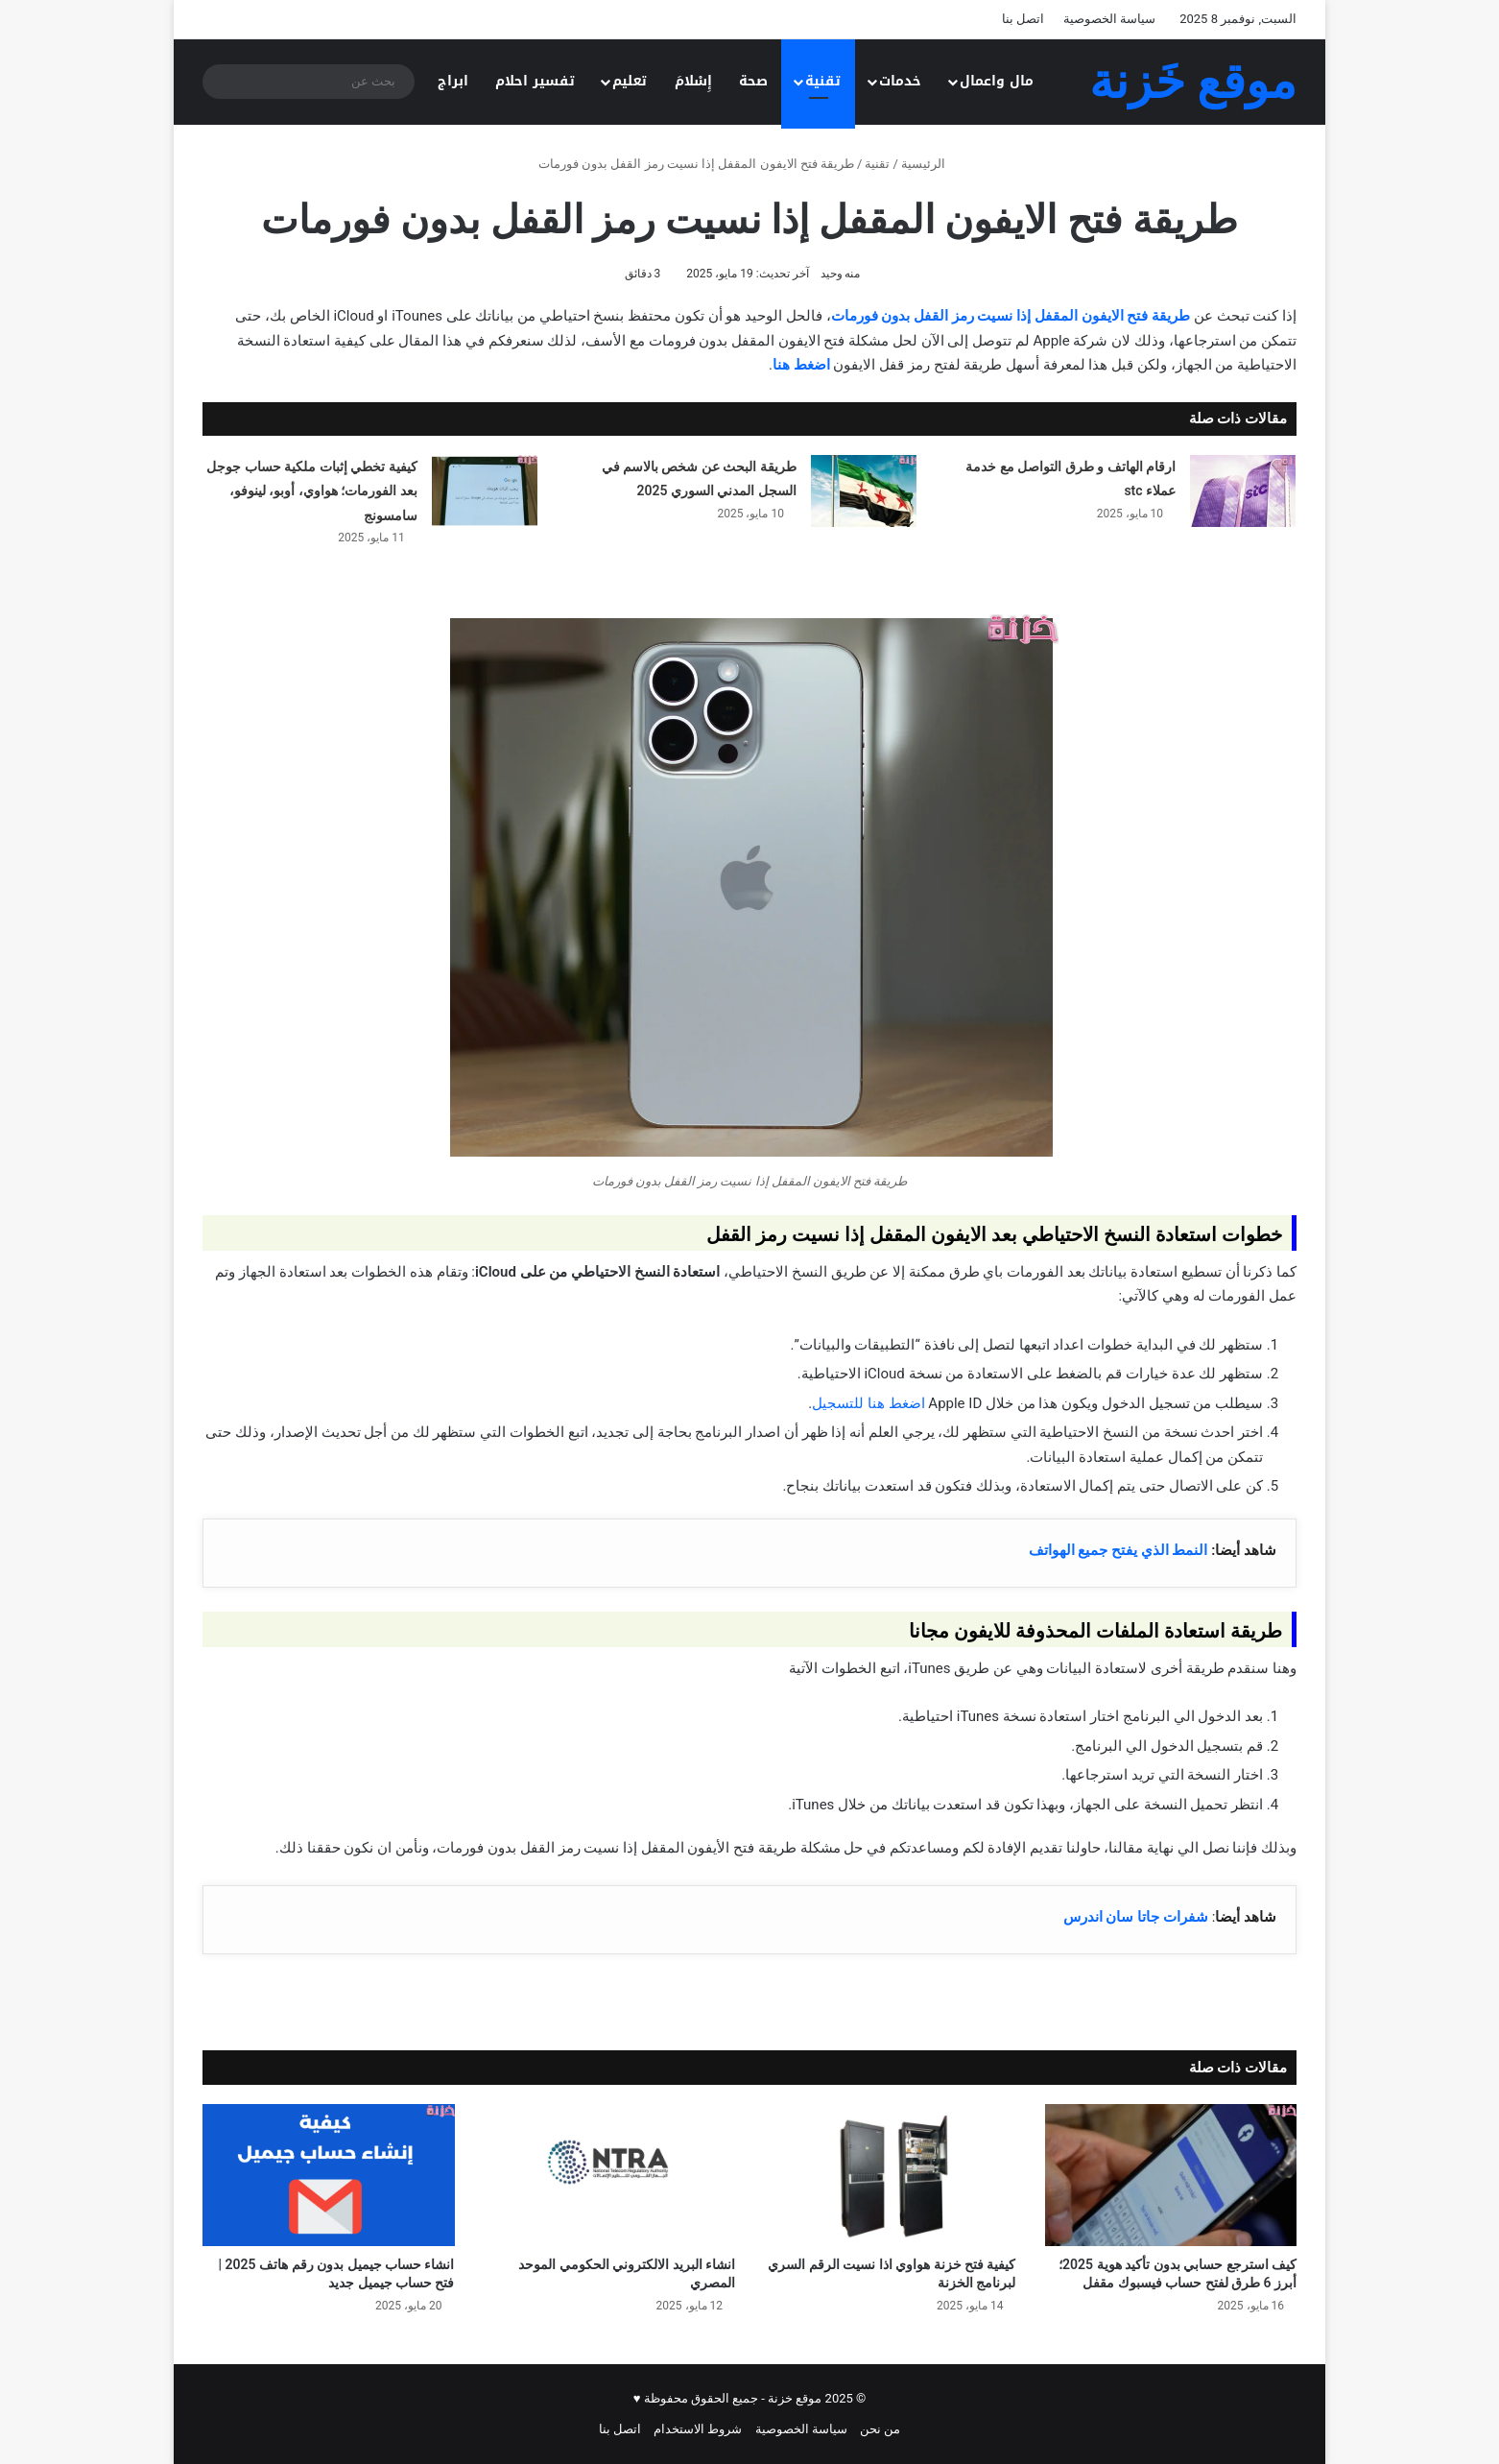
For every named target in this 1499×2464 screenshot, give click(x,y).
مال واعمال (997, 81)
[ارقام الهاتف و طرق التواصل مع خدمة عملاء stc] (1243, 491)
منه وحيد (841, 273)
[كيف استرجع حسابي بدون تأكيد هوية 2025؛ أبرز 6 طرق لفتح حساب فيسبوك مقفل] (1171, 2175)
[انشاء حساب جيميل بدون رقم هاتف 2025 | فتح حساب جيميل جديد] (328, 2175)
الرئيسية (931, 163)
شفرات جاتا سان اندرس (1135, 1917)
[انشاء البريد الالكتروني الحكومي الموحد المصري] (610, 2175)
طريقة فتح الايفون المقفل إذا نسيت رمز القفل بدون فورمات (1011, 315)
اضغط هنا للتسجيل (868, 1403)
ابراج (453, 81)
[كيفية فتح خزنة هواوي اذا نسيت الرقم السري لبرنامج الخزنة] (890, 2175)
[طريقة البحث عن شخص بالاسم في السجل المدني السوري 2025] (863, 491)
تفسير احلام (535, 81)
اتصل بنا (1023, 19)
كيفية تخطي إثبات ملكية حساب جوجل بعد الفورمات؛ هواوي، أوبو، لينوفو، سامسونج (311, 491)
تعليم (629, 81)
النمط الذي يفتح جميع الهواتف (1118, 1550)
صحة (753, 81)
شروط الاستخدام (698, 2429)
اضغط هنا (801, 364)
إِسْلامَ (693, 81)
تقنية (823, 81)
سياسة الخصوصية (1109, 19)
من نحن (880, 2429)
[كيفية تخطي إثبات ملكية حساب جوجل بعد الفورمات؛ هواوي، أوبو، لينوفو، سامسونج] (484, 491)
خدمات (900, 81)
